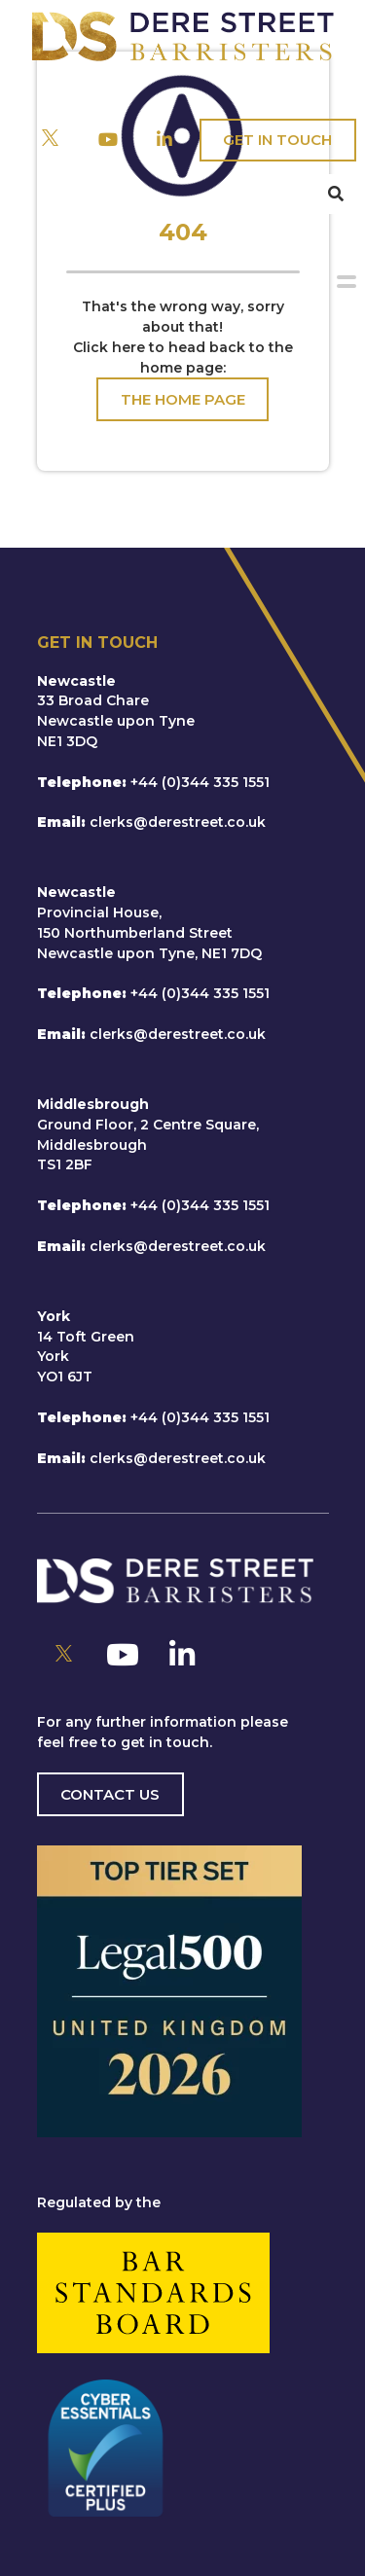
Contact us (110, 1794)
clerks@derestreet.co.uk (178, 822)
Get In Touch (277, 139)
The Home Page (183, 399)
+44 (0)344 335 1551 (200, 782)
